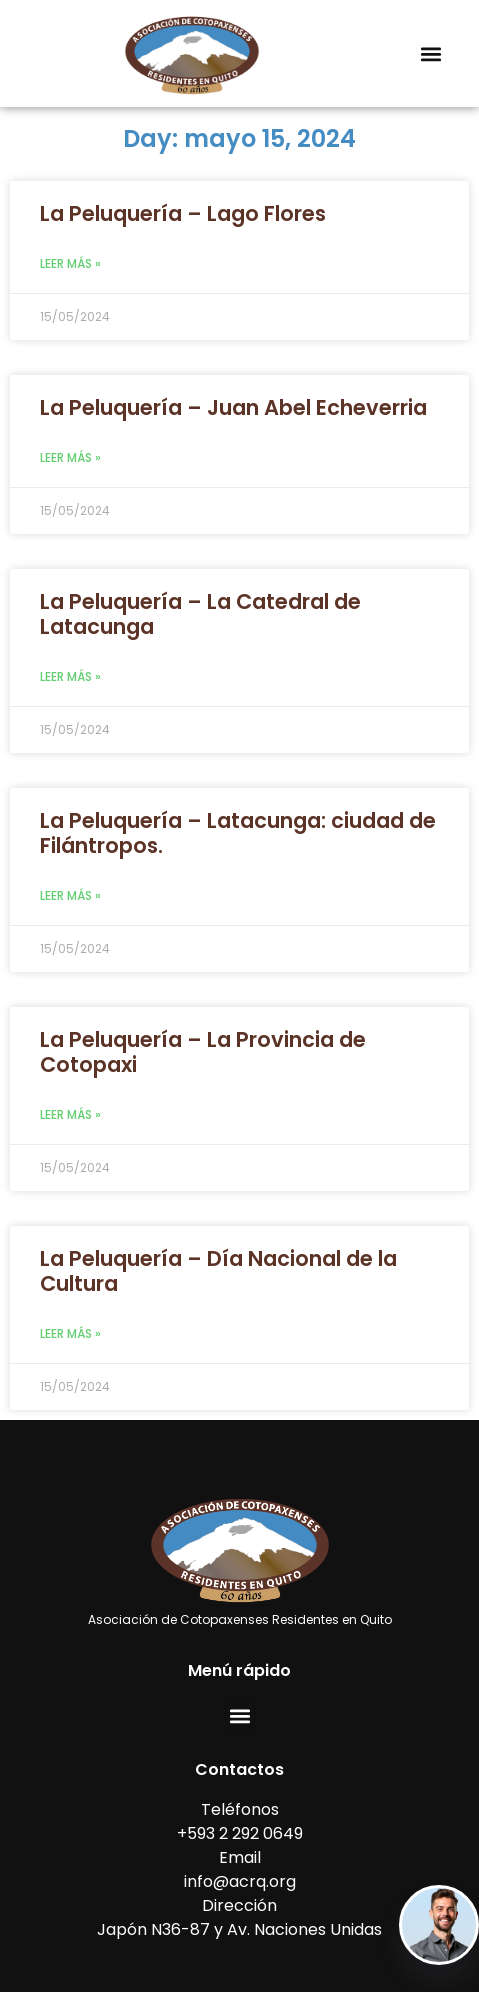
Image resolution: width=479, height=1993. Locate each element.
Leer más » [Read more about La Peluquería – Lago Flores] (70, 263)
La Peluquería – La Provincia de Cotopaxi (203, 1052)
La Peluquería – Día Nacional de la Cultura (218, 1271)
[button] (431, 53)
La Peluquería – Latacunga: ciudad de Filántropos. (238, 833)
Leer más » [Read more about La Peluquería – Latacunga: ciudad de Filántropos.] (70, 895)
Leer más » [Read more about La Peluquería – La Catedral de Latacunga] (70, 676)
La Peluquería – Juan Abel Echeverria (233, 407)
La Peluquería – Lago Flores (183, 213)
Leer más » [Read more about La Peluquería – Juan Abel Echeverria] (70, 457)
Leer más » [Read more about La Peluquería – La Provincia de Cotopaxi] (70, 1114)
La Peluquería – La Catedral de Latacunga (200, 614)
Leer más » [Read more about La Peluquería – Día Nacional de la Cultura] (70, 1333)
